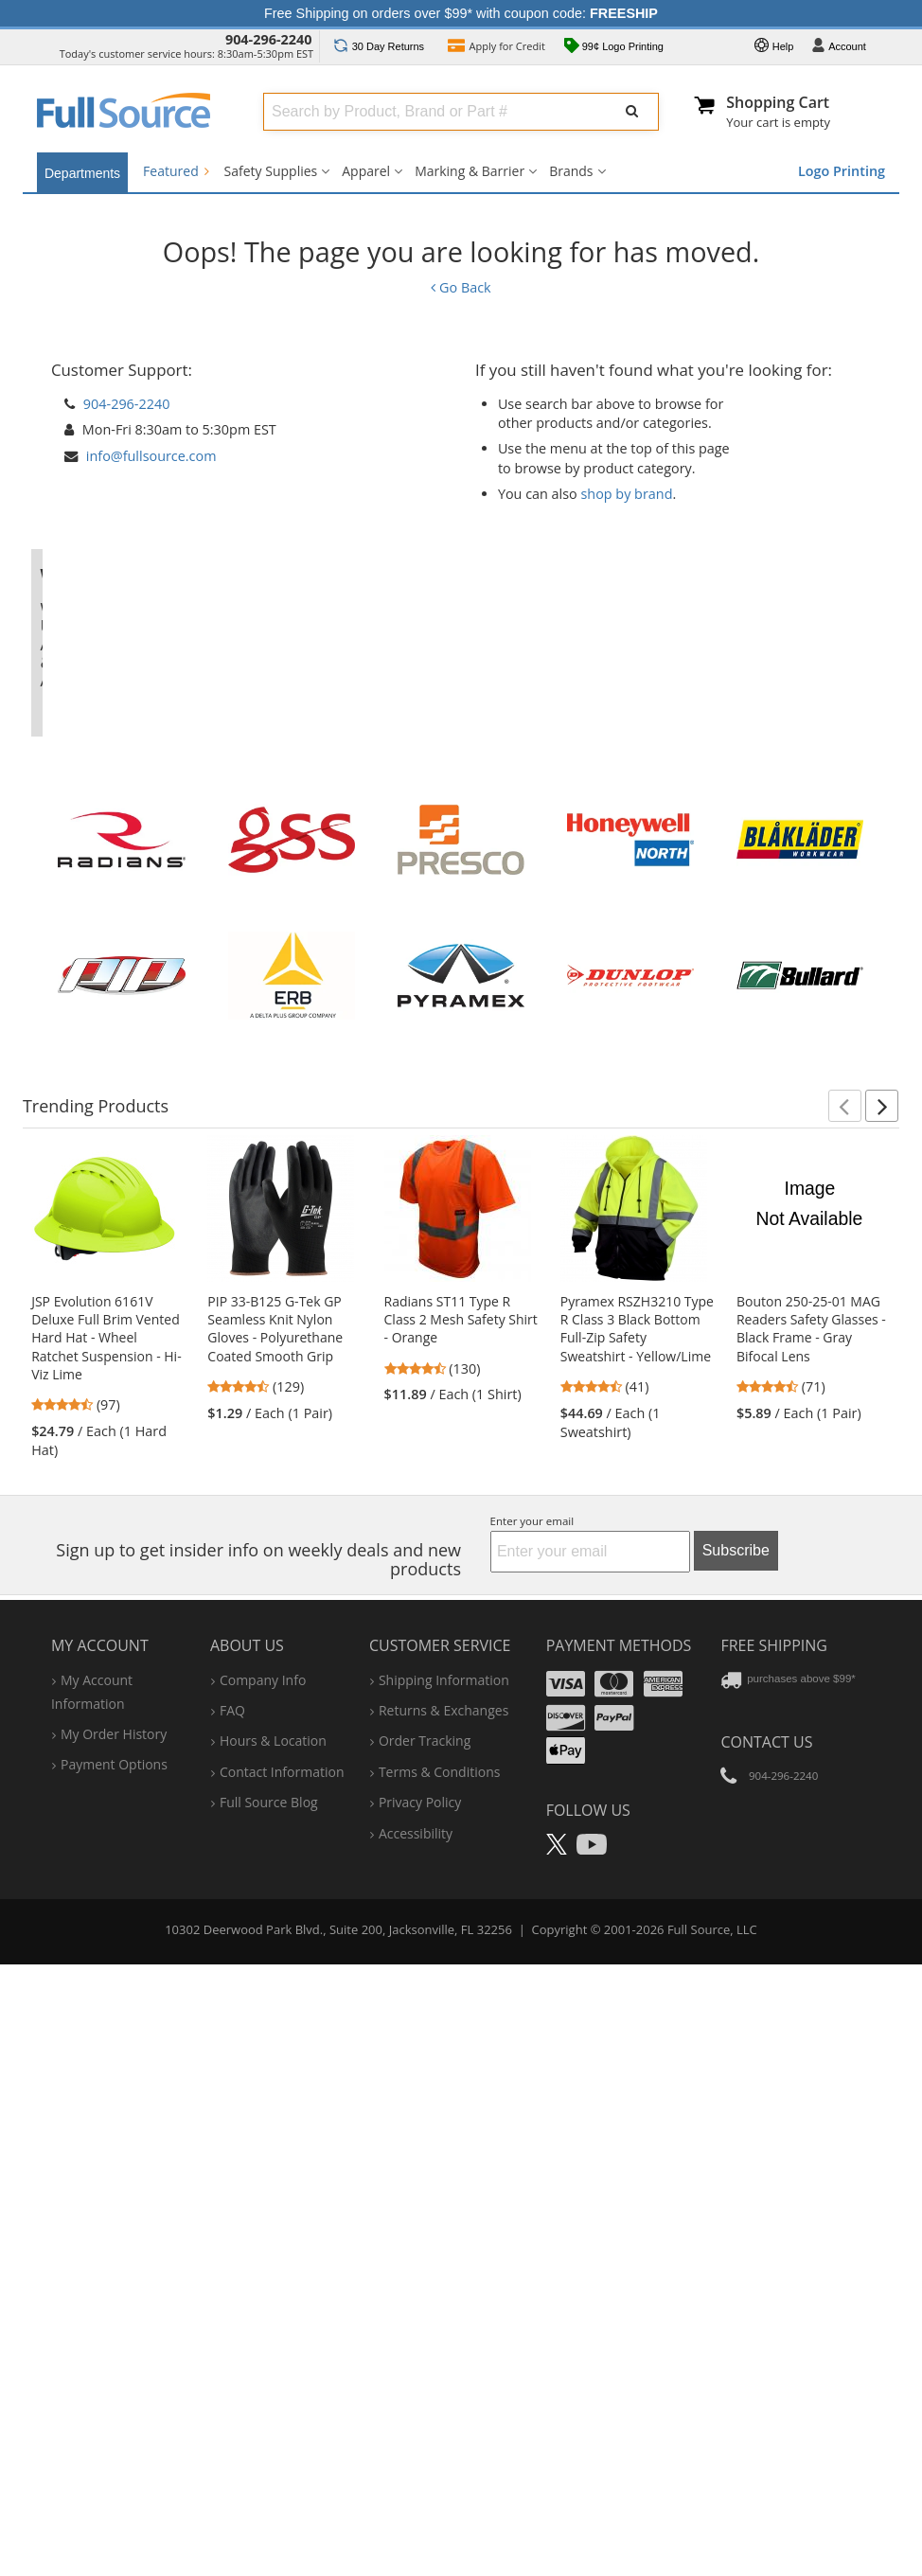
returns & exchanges (443, 2283)
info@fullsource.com (151, 456)
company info (263, 2253)
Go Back (460, 287)
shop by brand (626, 494)
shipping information (444, 2253)
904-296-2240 (268, 39)
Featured (175, 171)
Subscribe (736, 2123)
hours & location (273, 2314)
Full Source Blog (269, 2375)
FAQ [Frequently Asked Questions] (232, 2283)
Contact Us (766, 2314)
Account (838, 47)
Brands (571, 171)
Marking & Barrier (469, 171)
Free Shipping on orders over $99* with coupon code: (461, 13)
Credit (496, 48)
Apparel (366, 171)
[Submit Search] (632, 112)
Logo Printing (841, 171)
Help (774, 47)
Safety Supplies (271, 171)
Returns (379, 46)
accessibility (415, 2406)
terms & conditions (440, 2345)
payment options (114, 2337)
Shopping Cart (777, 102)
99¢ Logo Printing (614, 48)
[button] (844, 1678)
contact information (282, 2345)
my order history (114, 2307)
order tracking (424, 2314)
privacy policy (420, 2375)
